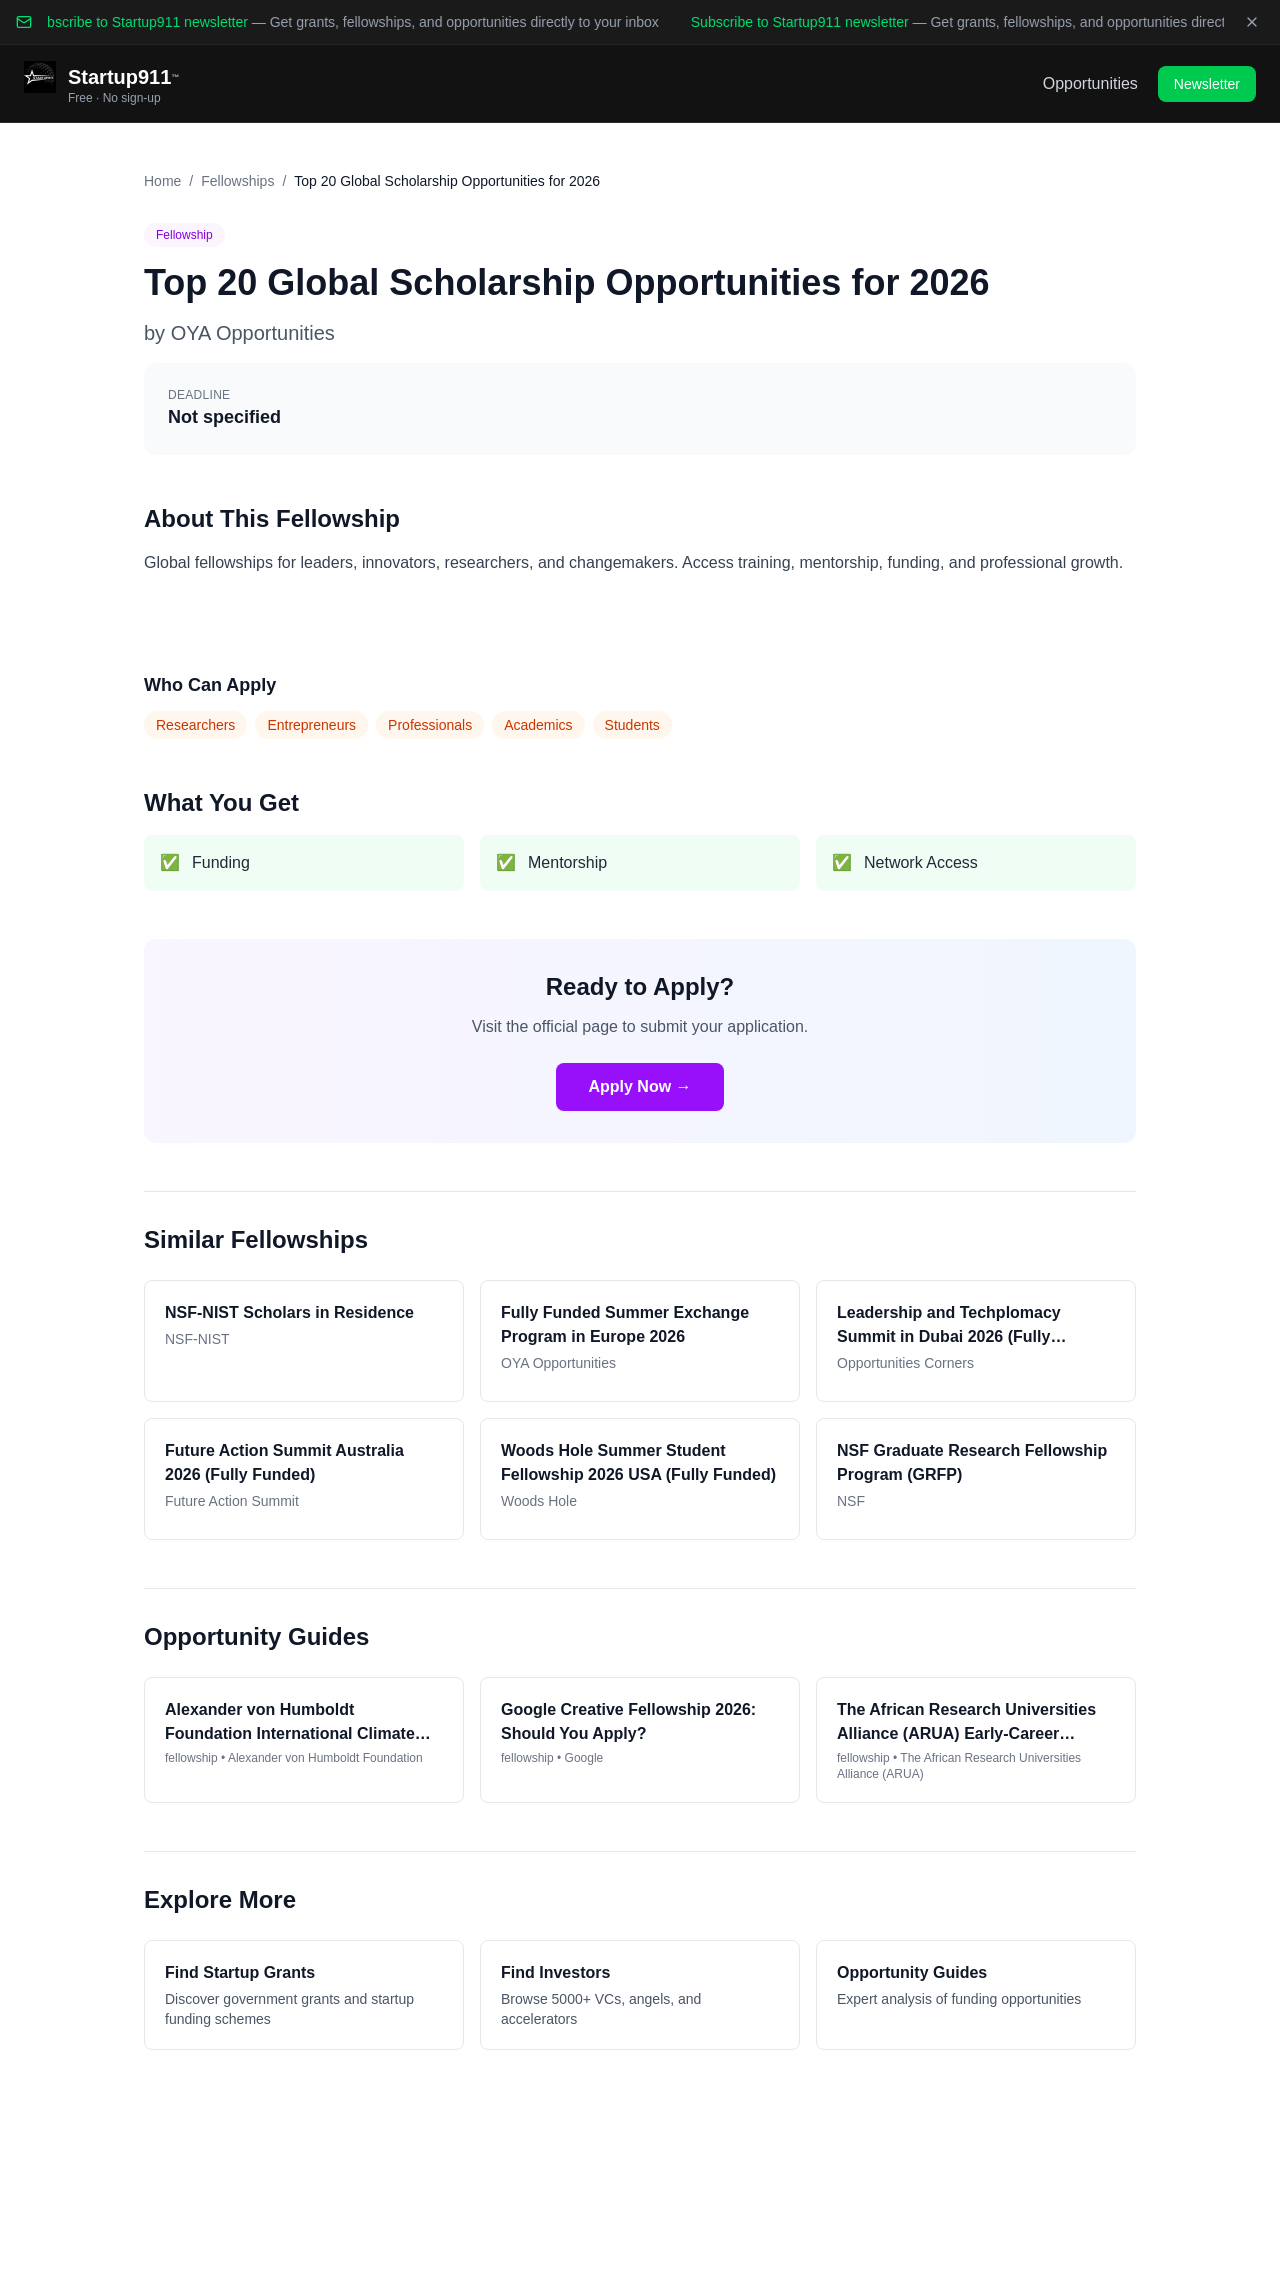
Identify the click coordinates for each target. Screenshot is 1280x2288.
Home (162, 181)
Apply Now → (639, 1086)
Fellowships (237, 181)
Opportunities (1090, 83)
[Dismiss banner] (1252, 22)
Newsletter (1207, 84)
